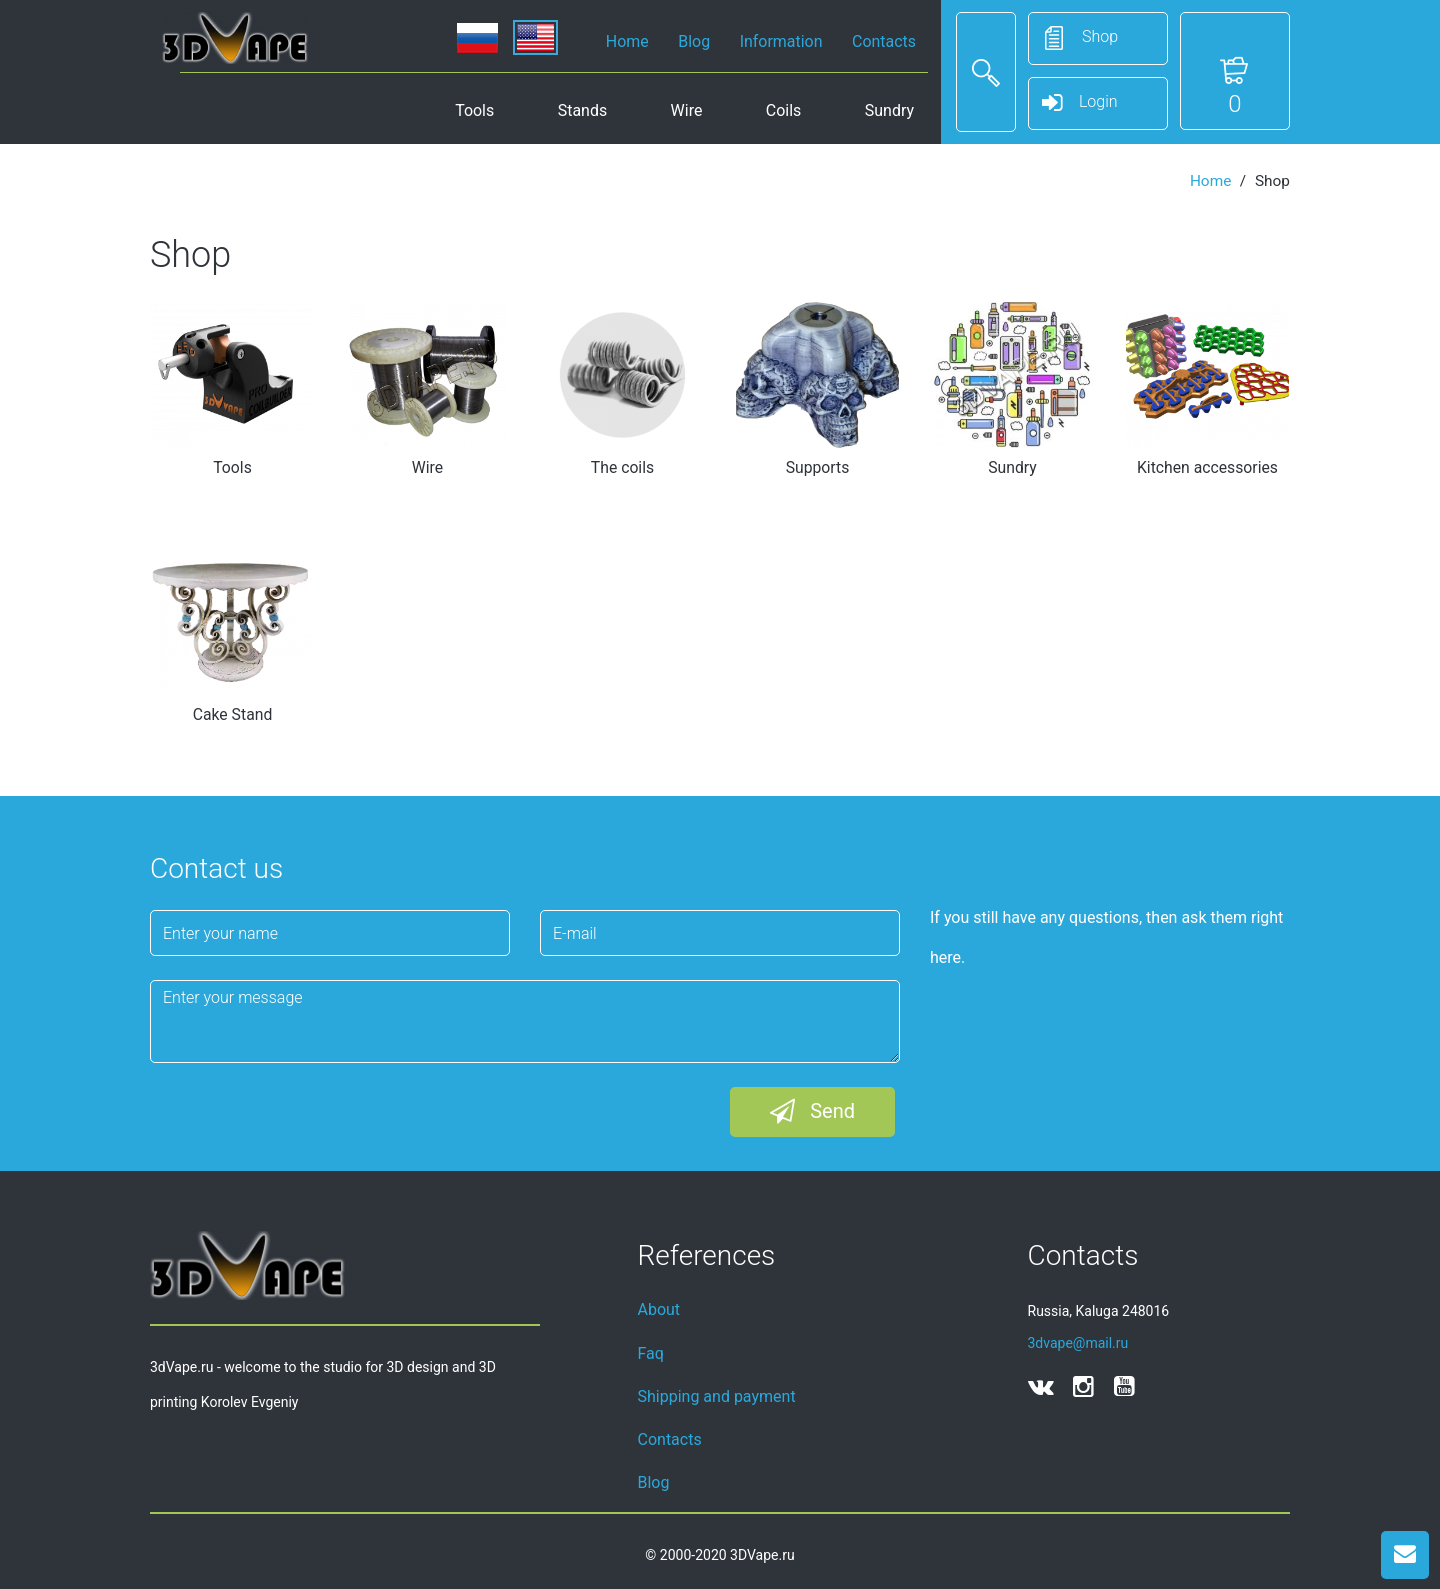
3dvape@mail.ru (1078, 1343)
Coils (783, 110)
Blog (694, 41)
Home (627, 41)
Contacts (884, 41)
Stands (582, 110)
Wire (687, 110)
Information (781, 41)
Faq (651, 1353)
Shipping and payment (717, 1396)
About (659, 1309)
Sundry (889, 110)
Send (812, 1112)
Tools (474, 110)
